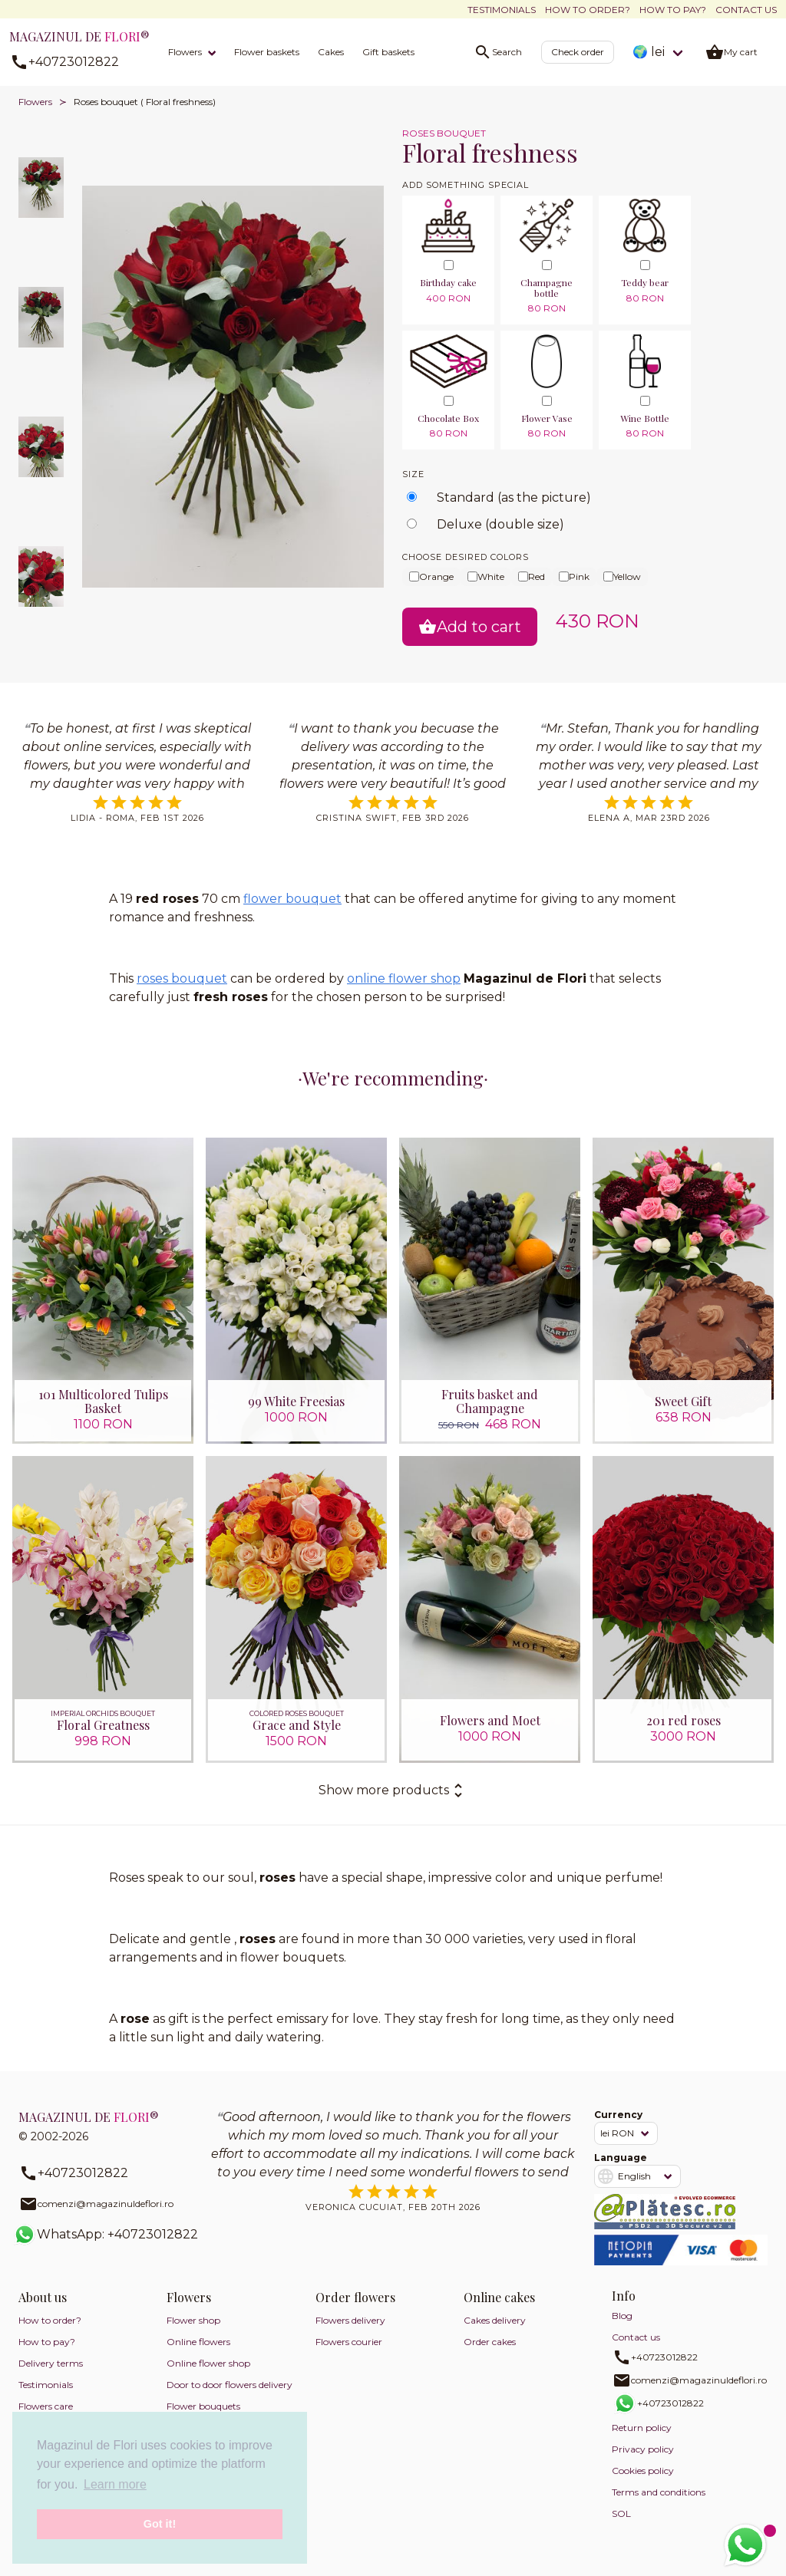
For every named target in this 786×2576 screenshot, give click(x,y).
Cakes (331, 52)
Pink (574, 576)
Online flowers (198, 2342)
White (485, 576)
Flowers (185, 52)
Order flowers (355, 2298)
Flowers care (45, 2407)
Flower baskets (266, 52)
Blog (622, 2316)
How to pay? (672, 9)
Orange (431, 576)
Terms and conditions (658, 2493)
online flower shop (404, 978)
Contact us (746, 9)
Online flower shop (208, 2364)
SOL (621, 2514)
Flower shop (193, 2321)
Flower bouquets (203, 2407)
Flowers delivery (350, 2321)
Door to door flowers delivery (229, 2385)
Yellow (622, 576)
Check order (577, 52)
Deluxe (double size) (500, 524)
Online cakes (499, 2298)
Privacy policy (643, 2450)
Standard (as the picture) (514, 497)
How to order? (587, 9)
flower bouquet (292, 898)
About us (42, 2298)
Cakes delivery (495, 2321)
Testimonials (501, 9)
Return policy (642, 2428)
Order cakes (490, 2342)
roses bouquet (182, 978)
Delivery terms (50, 2364)
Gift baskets (388, 52)
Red (531, 576)
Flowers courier (348, 2342)
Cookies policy (643, 2471)
